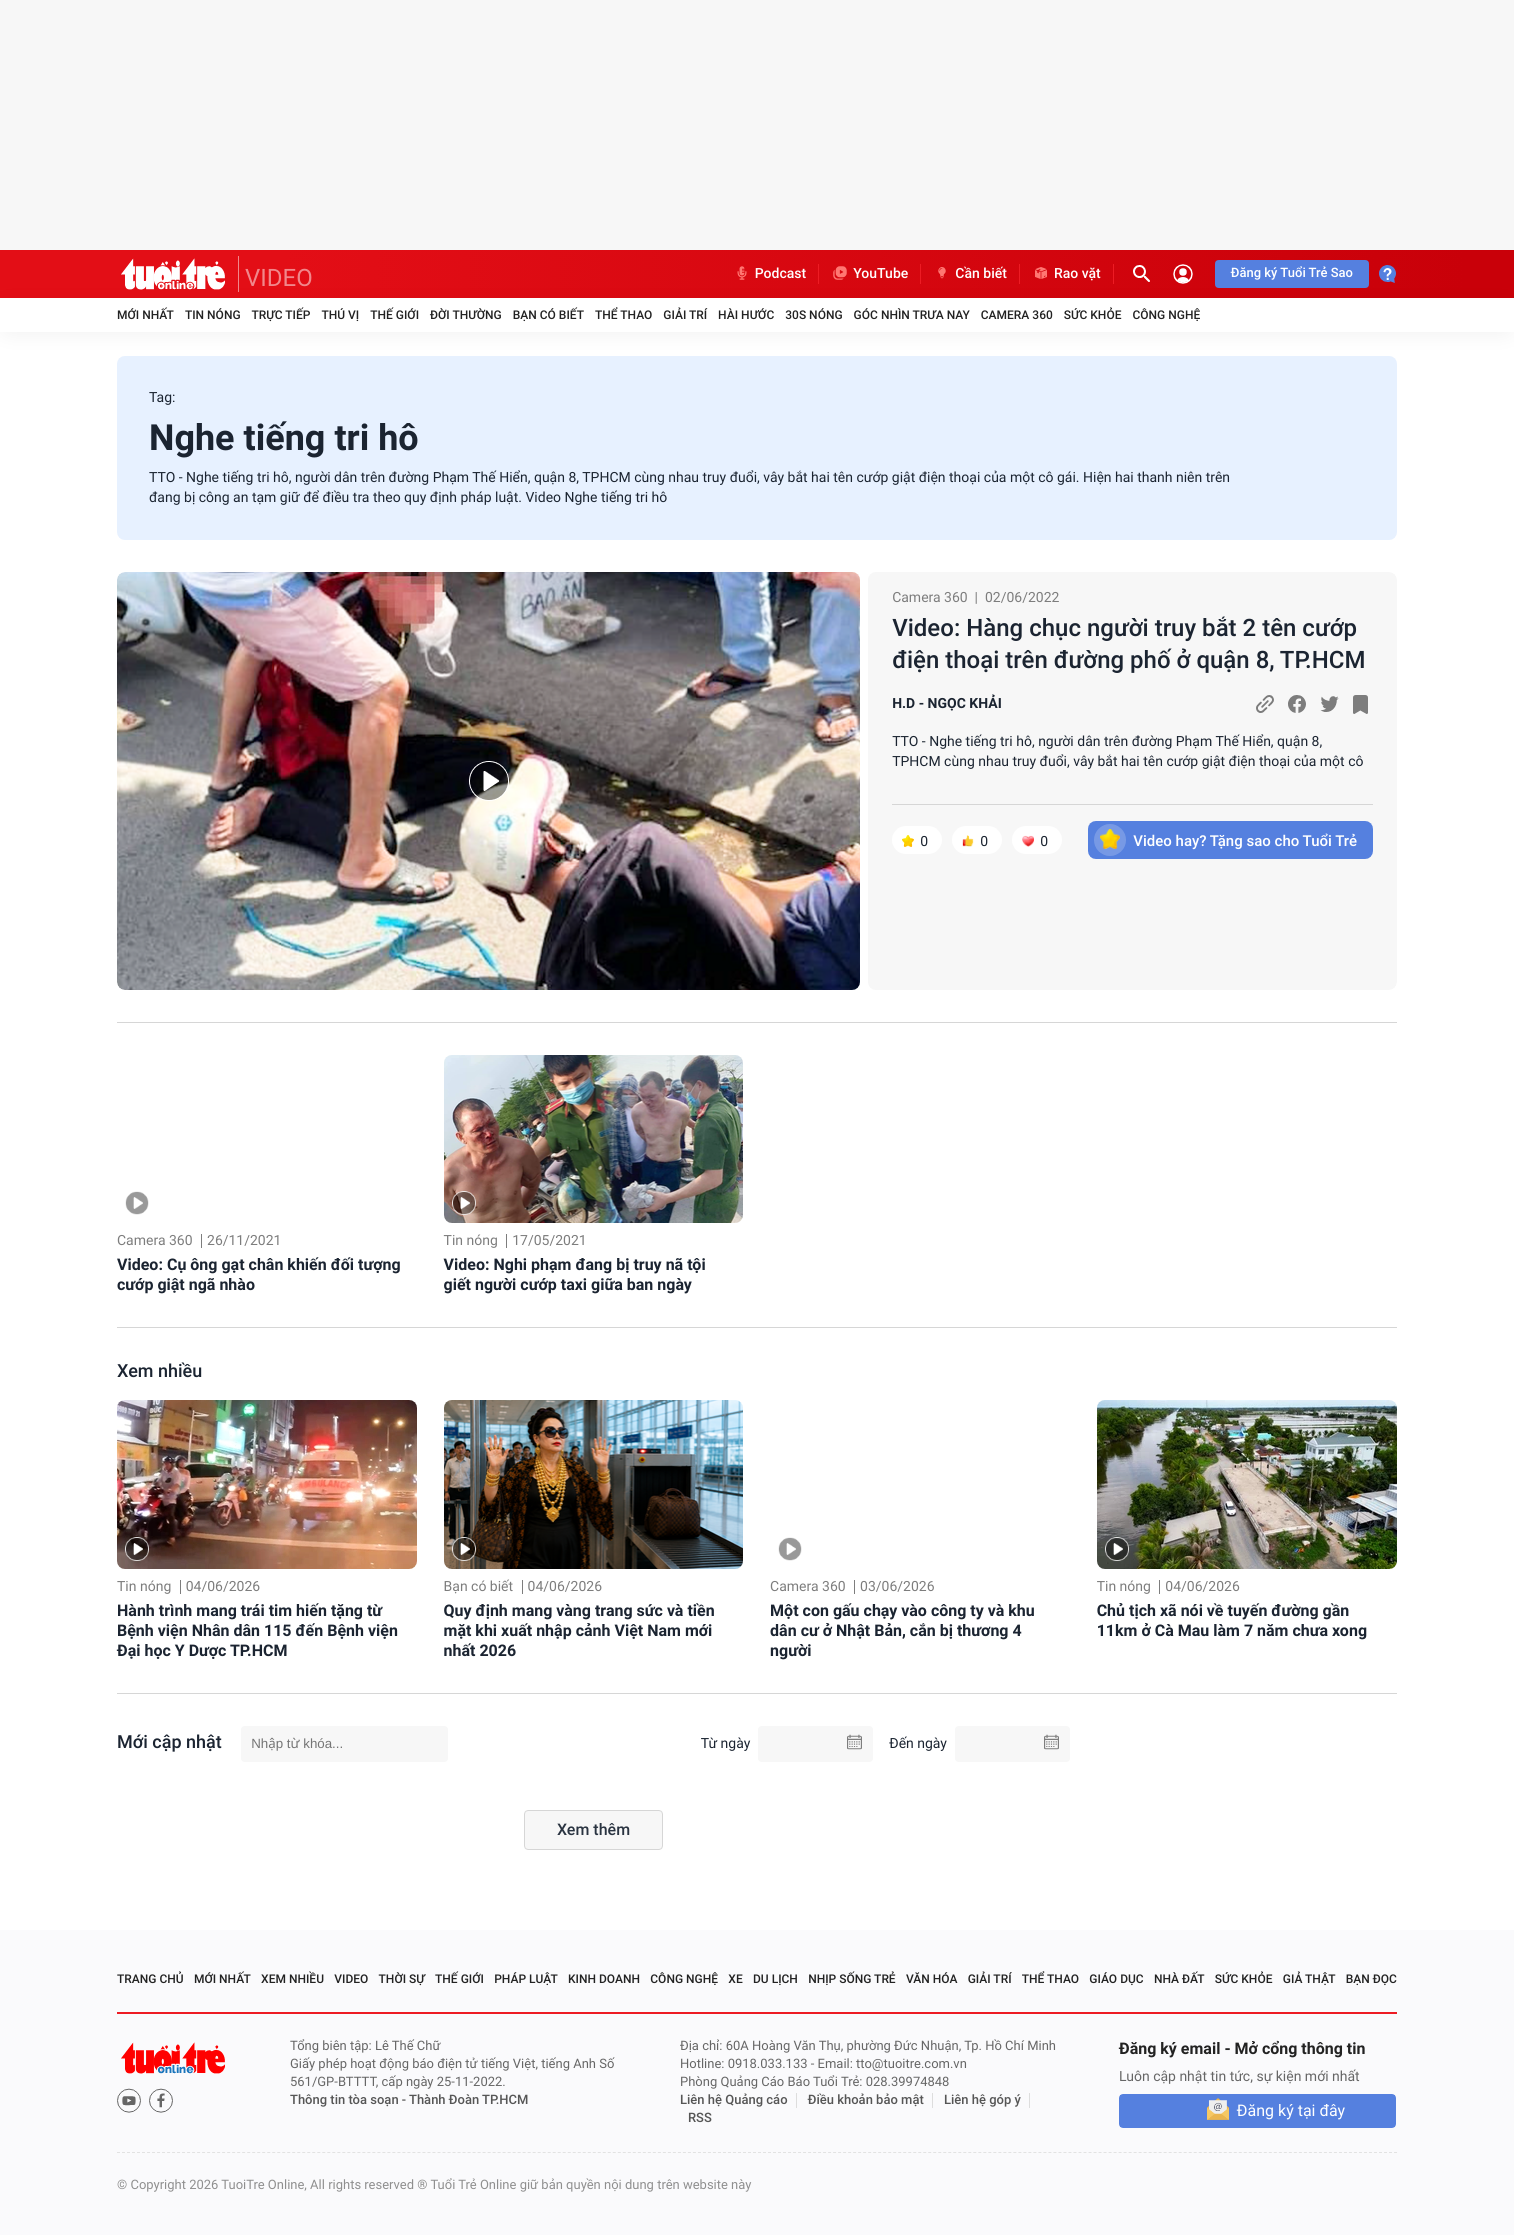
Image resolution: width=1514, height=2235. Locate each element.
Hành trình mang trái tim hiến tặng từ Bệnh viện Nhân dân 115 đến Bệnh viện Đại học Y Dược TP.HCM (257, 1630)
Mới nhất (145, 315)
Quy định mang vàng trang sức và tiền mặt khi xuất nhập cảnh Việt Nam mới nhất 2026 (579, 1630)
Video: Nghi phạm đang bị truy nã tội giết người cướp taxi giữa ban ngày (575, 1274)
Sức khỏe (1093, 315)
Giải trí (685, 315)
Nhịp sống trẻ (852, 1979)
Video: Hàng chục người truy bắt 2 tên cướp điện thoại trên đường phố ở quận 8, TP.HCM (1128, 644)
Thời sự (402, 1979)
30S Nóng (813, 315)
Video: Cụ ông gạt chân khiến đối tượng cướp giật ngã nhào (259, 1274)
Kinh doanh (604, 1979)
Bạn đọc (1371, 1979)
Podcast (770, 274)
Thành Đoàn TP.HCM (468, 2100)
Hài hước (746, 315)
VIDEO (279, 278)
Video (351, 1979)
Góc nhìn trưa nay (912, 315)
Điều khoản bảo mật (866, 2100)
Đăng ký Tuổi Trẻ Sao (1292, 273)
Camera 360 (1017, 315)
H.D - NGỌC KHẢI (947, 704)
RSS (700, 2118)
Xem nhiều (159, 1371)
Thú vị (340, 315)
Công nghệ (1166, 315)
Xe (735, 1979)
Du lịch (775, 1979)
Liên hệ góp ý (982, 2100)
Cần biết (970, 274)
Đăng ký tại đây (1291, 2110)
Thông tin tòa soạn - (349, 2100)
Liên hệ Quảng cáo (734, 2100)
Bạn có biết (548, 315)
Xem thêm (593, 1829)
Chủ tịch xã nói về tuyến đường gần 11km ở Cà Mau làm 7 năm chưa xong (1232, 1620)
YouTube (869, 274)
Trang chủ (150, 1979)
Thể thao (623, 315)
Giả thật (1309, 1979)
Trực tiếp (281, 315)
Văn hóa (932, 1979)
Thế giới (394, 315)
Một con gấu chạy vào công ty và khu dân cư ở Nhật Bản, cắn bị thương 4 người (902, 1630)
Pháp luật (526, 1979)
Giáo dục (1116, 1979)
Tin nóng (213, 315)
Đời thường (466, 315)
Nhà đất (1179, 1979)
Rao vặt (1066, 274)
